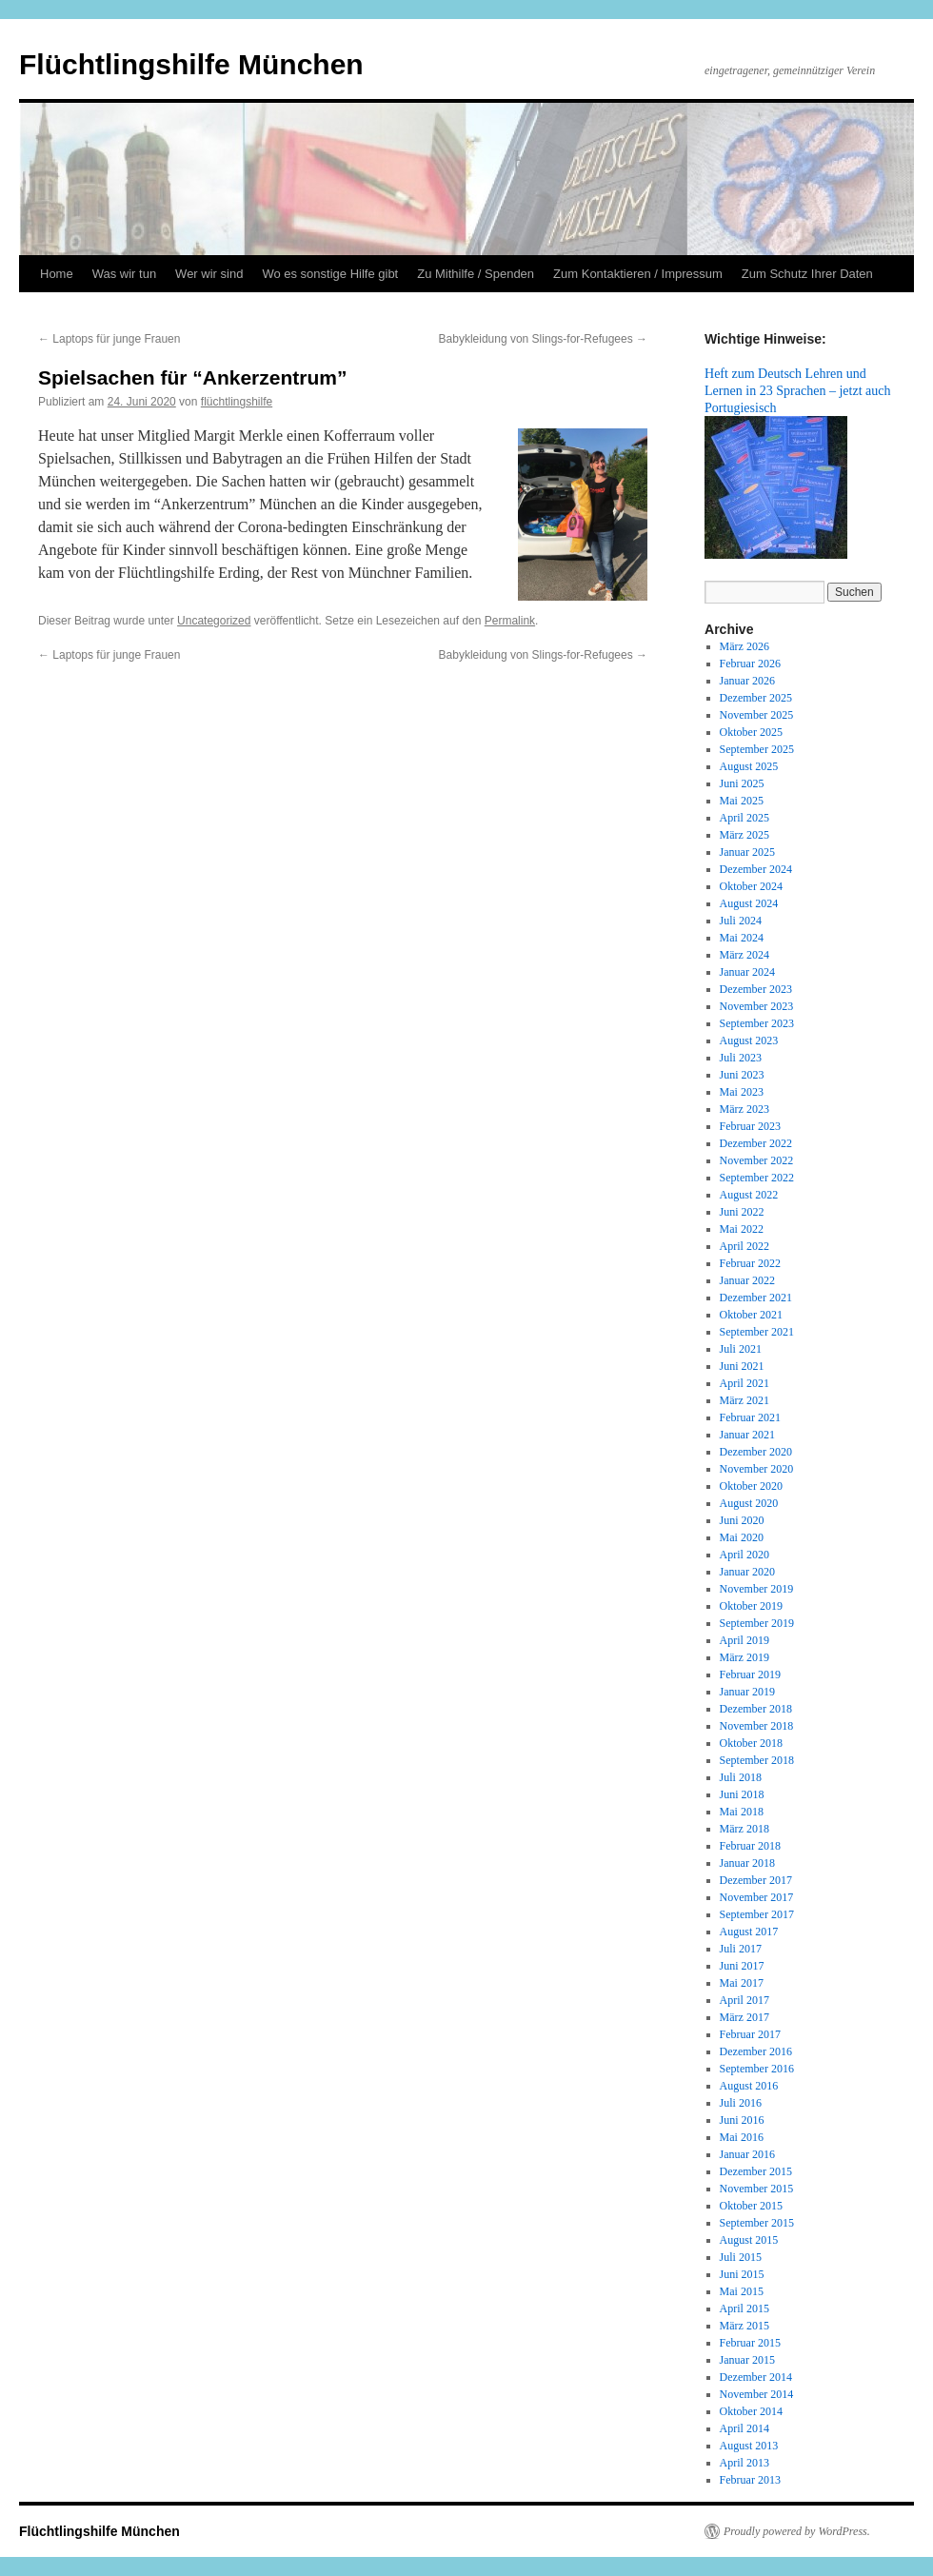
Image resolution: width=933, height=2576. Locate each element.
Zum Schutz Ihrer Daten (807, 274)
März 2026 (744, 646)
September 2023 (757, 1023)
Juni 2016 (742, 2120)
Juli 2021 (741, 1349)
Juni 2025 (742, 783)
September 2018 (757, 1760)
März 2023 (744, 1109)
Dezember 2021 (756, 1297)
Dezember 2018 (756, 1708)
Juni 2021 (742, 1366)
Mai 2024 (742, 937)
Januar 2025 (747, 852)
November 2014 (757, 2394)
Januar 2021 (747, 1434)
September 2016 (757, 2068)
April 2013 (744, 2462)
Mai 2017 (742, 1983)
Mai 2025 (742, 800)
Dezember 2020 (756, 1451)
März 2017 (744, 2017)
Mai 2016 (742, 2137)
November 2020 (757, 1469)
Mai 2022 (742, 1229)
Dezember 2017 (756, 1880)
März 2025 (744, 835)
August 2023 (749, 1040)
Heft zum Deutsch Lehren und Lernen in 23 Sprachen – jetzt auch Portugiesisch (798, 390)
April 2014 (744, 2428)
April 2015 (744, 2308)
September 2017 (757, 1914)
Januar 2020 (747, 1571)
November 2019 (757, 1588)
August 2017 (749, 1931)
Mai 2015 (742, 2291)
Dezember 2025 (756, 697)
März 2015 (744, 2325)
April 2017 (744, 2000)
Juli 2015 (741, 2257)
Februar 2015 (750, 2342)
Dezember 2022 (756, 1143)
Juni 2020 (742, 1520)
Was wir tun (124, 274)
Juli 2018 (741, 1777)
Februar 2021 (750, 1417)
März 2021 (744, 1400)
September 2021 (757, 1331)
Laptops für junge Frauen (109, 339)
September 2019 (757, 1623)
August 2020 (749, 1503)
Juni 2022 (742, 1212)
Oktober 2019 (751, 1606)
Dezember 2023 (756, 989)
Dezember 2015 (756, 2171)
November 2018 (757, 1726)
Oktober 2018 (751, 1743)
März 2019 (744, 1657)
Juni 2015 (742, 2274)
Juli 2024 (741, 920)
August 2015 (749, 2240)
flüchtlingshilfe (236, 401)
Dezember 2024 (756, 869)
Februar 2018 (750, 1846)
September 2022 (757, 1177)
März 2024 (744, 954)
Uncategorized (213, 620)
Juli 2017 (741, 1948)
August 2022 (749, 1194)
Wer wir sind (209, 274)
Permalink (510, 620)
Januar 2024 (747, 972)
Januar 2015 (747, 2360)
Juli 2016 (741, 2103)
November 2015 (757, 2188)
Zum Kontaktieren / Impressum (638, 274)
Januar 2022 (747, 1280)
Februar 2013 (750, 2480)
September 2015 (757, 2222)
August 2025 (749, 766)
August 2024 (749, 903)
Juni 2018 (742, 1794)
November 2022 (757, 1160)
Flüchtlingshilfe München (191, 64)
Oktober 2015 (751, 2205)
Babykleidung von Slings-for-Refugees (543, 339)
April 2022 (744, 1246)
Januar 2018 (747, 1863)
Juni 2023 (742, 1074)
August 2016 (749, 2085)
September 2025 (757, 749)
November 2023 (757, 1006)
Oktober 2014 (751, 2411)
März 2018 (744, 1828)
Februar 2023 (750, 1126)
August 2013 (749, 2445)
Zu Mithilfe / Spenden (475, 274)
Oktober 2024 (751, 886)
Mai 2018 (742, 1811)
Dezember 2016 (756, 2051)
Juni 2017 (742, 1965)
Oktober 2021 (751, 1314)
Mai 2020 (742, 1537)
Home (56, 274)
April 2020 (744, 1554)
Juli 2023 (741, 1057)
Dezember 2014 (756, 2377)
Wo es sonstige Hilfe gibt (330, 274)
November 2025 (757, 715)
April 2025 (744, 817)
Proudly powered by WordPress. (797, 2531)
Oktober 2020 (751, 1486)
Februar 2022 (750, 1263)
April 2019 (744, 1640)
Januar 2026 (747, 680)
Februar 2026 (750, 663)
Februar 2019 (750, 1674)
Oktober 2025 (751, 732)
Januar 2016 (747, 2154)
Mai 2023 (742, 1092)
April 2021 (744, 1383)
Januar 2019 (747, 1691)
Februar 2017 (750, 2034)
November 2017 (757, 1897)
